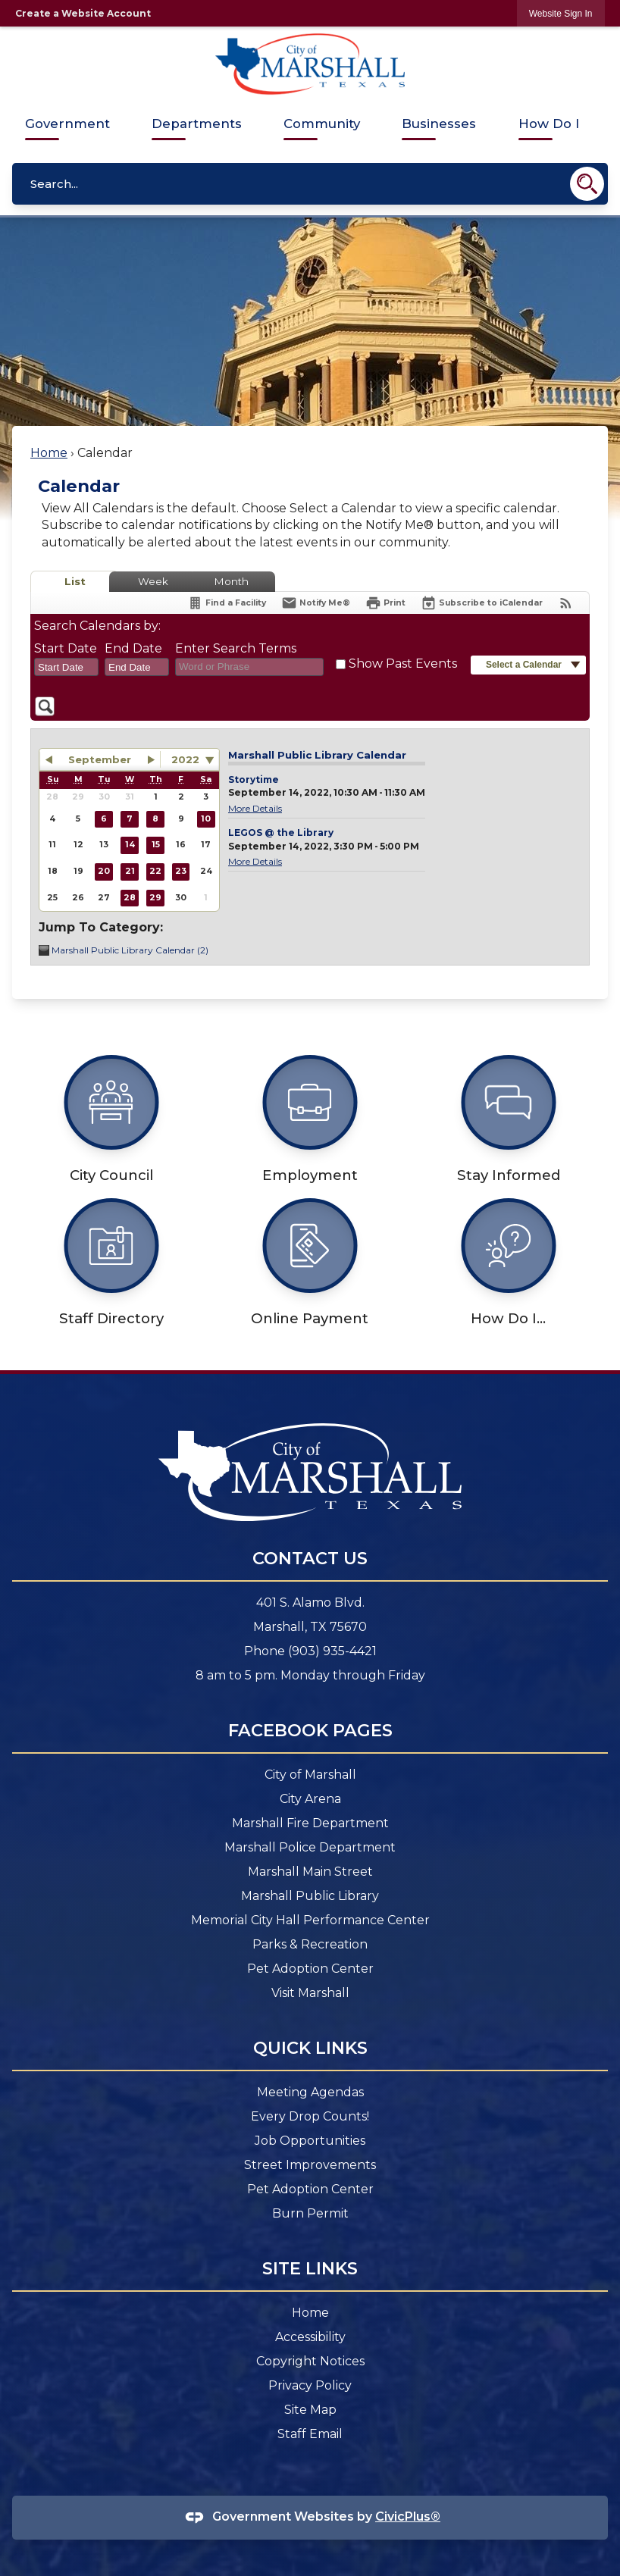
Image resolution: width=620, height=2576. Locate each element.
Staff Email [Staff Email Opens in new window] (310, 2434)
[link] (561, 13)
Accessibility (310, 2337)
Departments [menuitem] (197, 123)
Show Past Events (403, 663)
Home (48, 453)
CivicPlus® (407, 2516)
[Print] (385, 603)
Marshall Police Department (310, 1847)
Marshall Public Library (310, 1896)
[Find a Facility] (226, 603)
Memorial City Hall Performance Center (310, 1920)
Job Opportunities (310, 2140)
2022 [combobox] (185, 759)
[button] (587, 184)
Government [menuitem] (67, 123)
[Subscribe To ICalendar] (482, 603)
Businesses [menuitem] (439, 123)
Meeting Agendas (310, 2092)
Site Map (310, 2409)
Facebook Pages (310, 1730)
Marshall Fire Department (310, 1823)
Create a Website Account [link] (83, 13)
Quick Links (310, 2047)
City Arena (310, 1799)
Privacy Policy (310, 2385)
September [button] (99, 759)
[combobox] (66, 667)
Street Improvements (310, 2165)
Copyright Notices (310, 2361)
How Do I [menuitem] (548, 123)
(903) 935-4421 (332, 1651)
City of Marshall (310, 1774)
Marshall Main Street (310, 1871)
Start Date (65, 648)
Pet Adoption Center (310, 1968)
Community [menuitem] (321, 123)
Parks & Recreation (310, 1944)
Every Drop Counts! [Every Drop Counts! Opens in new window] (310, 2116)
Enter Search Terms (235, 648)
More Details (255, 808)
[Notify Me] (315, 603)
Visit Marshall (310, 1993)
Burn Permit (310, 2213)
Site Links (310, 2268)
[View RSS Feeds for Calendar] (566, 603)
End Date (133, 648)
